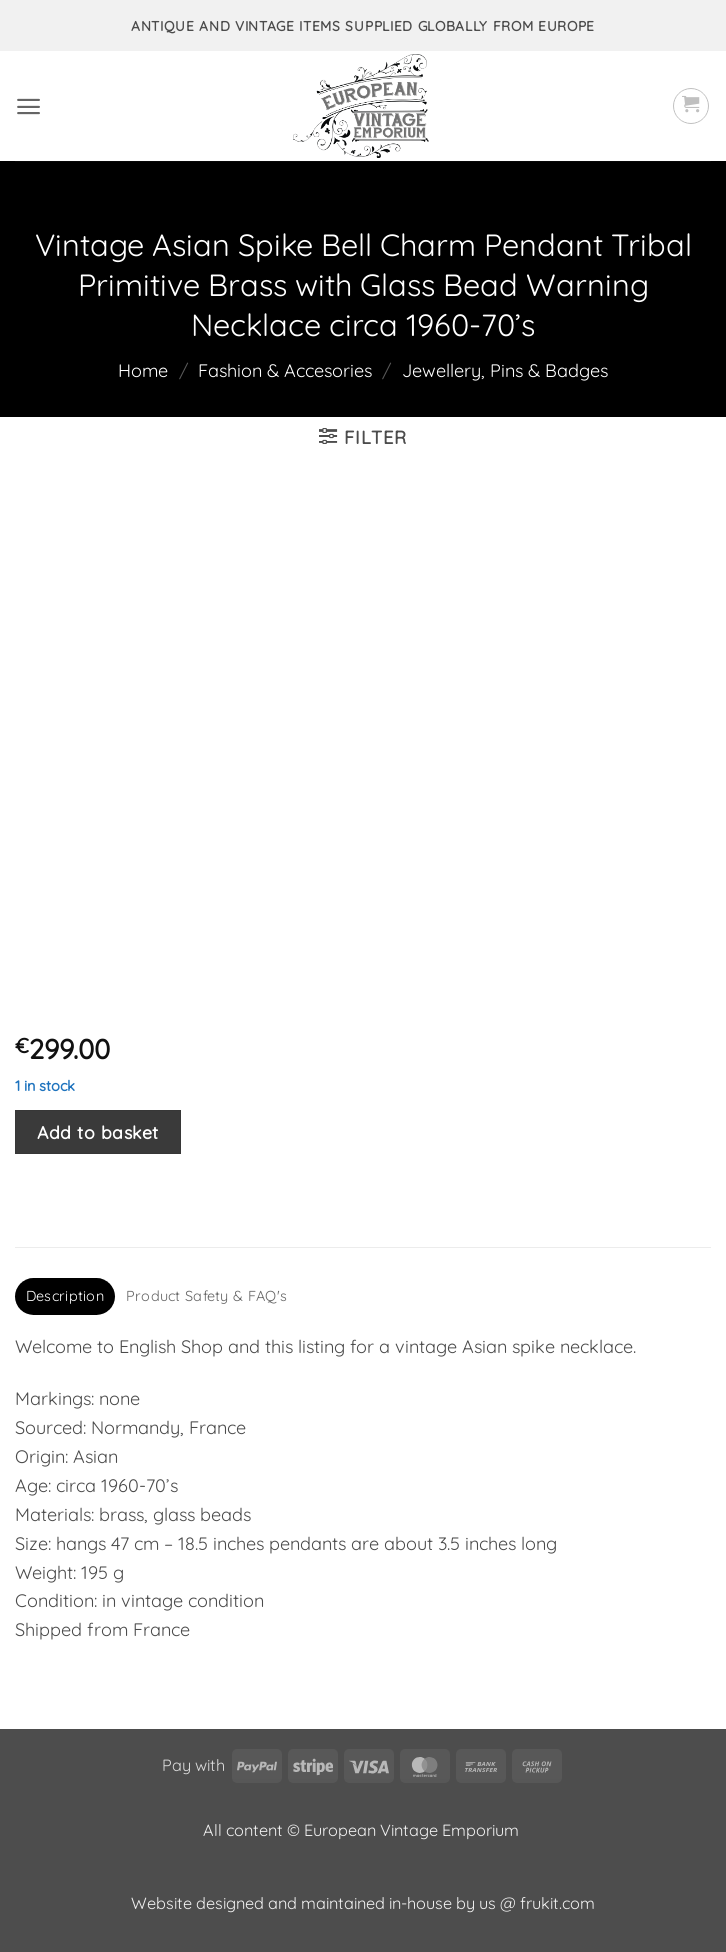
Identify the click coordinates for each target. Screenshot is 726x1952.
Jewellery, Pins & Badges (505, 370)
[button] (28, 106)
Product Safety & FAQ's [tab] (206, 1296)
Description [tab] (65, 1296)
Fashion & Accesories (285, 370)
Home (143, 370)
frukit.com (557, 1903)
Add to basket (98, 1132)
